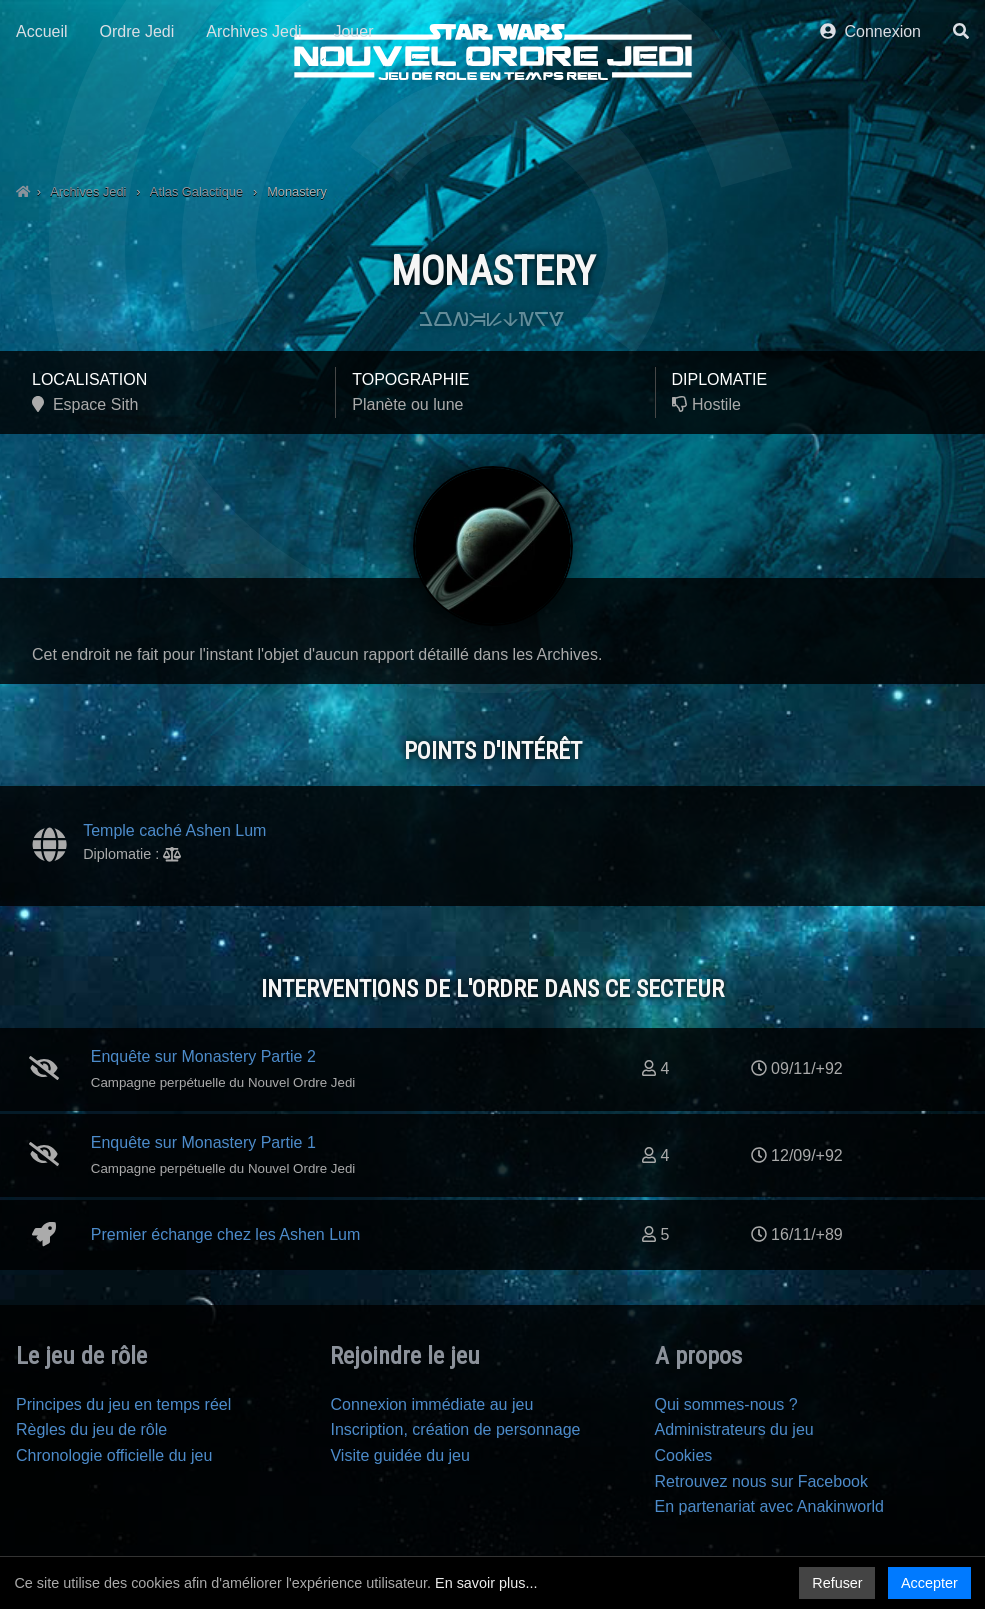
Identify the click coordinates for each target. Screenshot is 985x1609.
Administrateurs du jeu (734, 1429)
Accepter (929, 1583)
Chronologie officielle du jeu (114, 1455)
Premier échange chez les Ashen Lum (225, 1234)
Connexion (870, 127)
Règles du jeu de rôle (91, 1429)
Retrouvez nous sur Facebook (761, 1481)
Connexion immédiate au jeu (431, 1404)
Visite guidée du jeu (399, 1455)
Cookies (684, 1455)
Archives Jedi (253, 127)
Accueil (42, 127)
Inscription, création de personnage (455, 1429)
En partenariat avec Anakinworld (769, 1506)
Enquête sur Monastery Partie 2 (203, 1056)
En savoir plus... (486, 1583)
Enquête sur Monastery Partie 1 (203, 1142)
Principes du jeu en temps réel (123, 1404)
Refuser (837, 1583)
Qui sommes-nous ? (726, 1404)
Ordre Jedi (137, 127)
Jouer (353, 127)
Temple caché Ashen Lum (174, 830)
